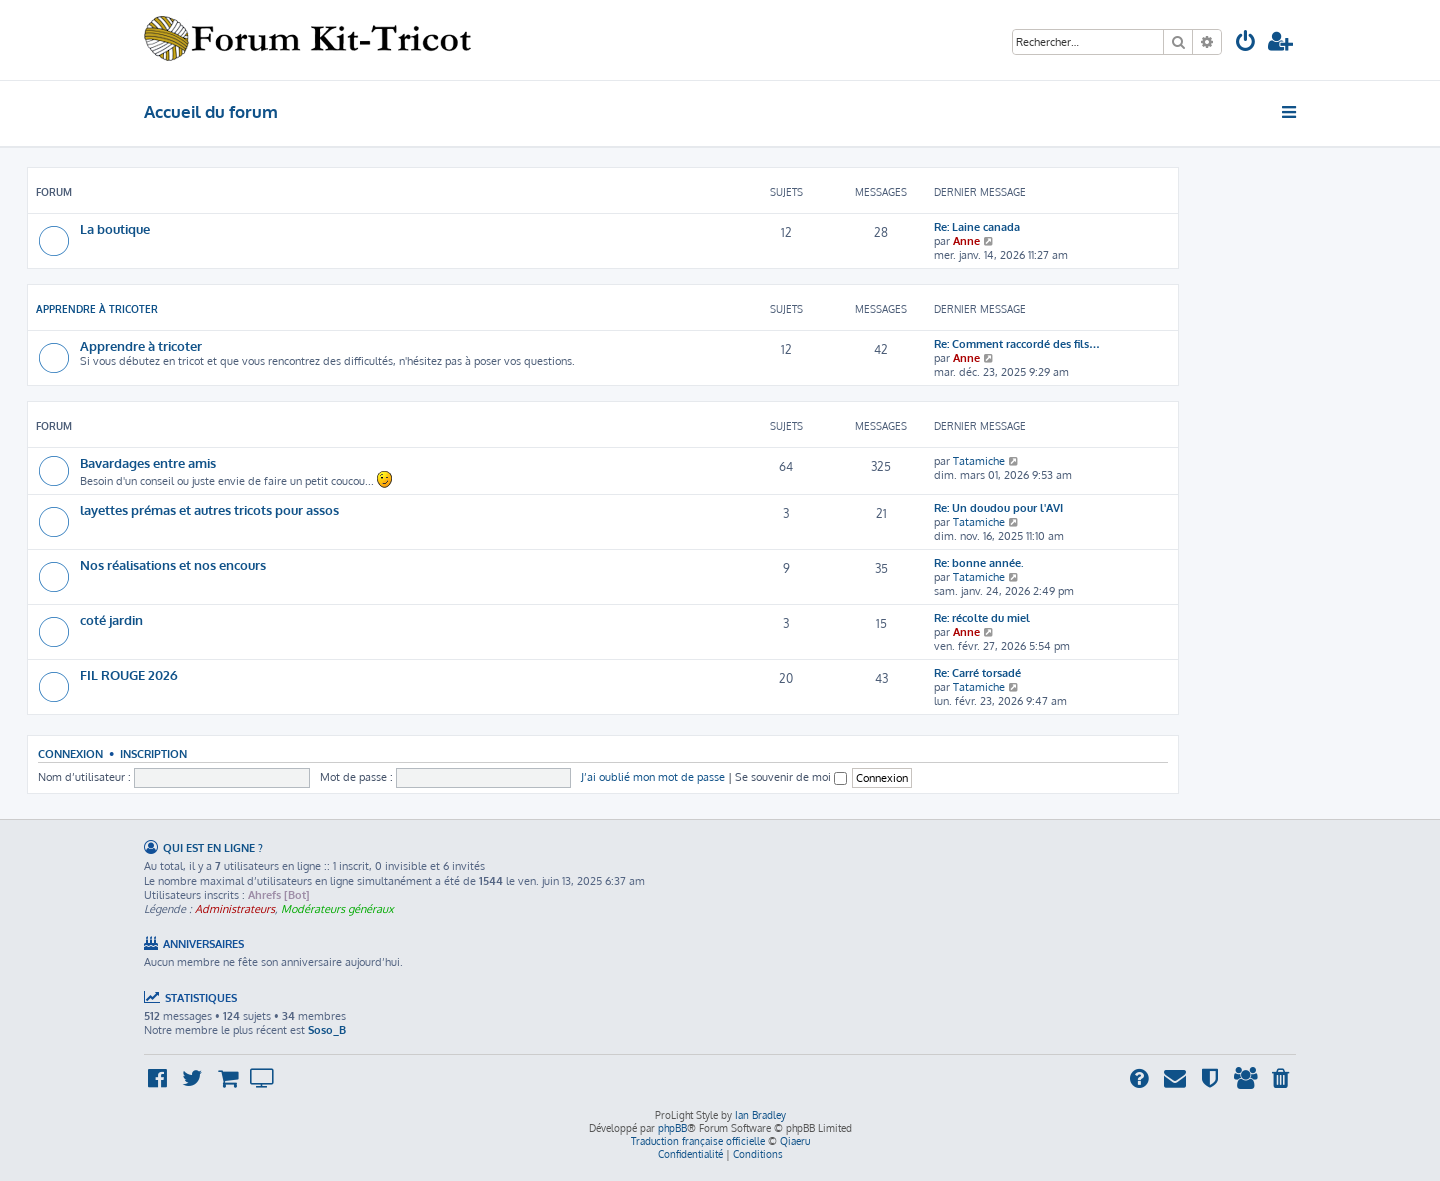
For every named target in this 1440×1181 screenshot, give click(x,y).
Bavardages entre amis (148, 462)
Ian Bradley (760, 1115)
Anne (966, 241)
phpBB (672, 1128)
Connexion (70, 753)
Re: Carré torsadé (977, 673)
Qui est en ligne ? (213, 847)
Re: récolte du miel (982, 618)
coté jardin (111, 619)
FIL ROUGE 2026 (129, 674)
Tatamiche (979, 461)
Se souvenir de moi (791, 777)
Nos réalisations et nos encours (173, 564)
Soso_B (327, 1030)
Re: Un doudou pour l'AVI (998, 508)
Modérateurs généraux (337, 909)
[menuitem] (1246, 43)
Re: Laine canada (977, 227)
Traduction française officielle (698, 1141)
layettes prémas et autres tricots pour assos (209, 509)
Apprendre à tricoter (97, 309)
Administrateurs (235, 909)
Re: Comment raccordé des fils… (1017, 344)
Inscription (153, 753)
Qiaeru (795, 1141)
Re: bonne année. (979, 563)
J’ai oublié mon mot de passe (653, 777)
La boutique (115, 228)
